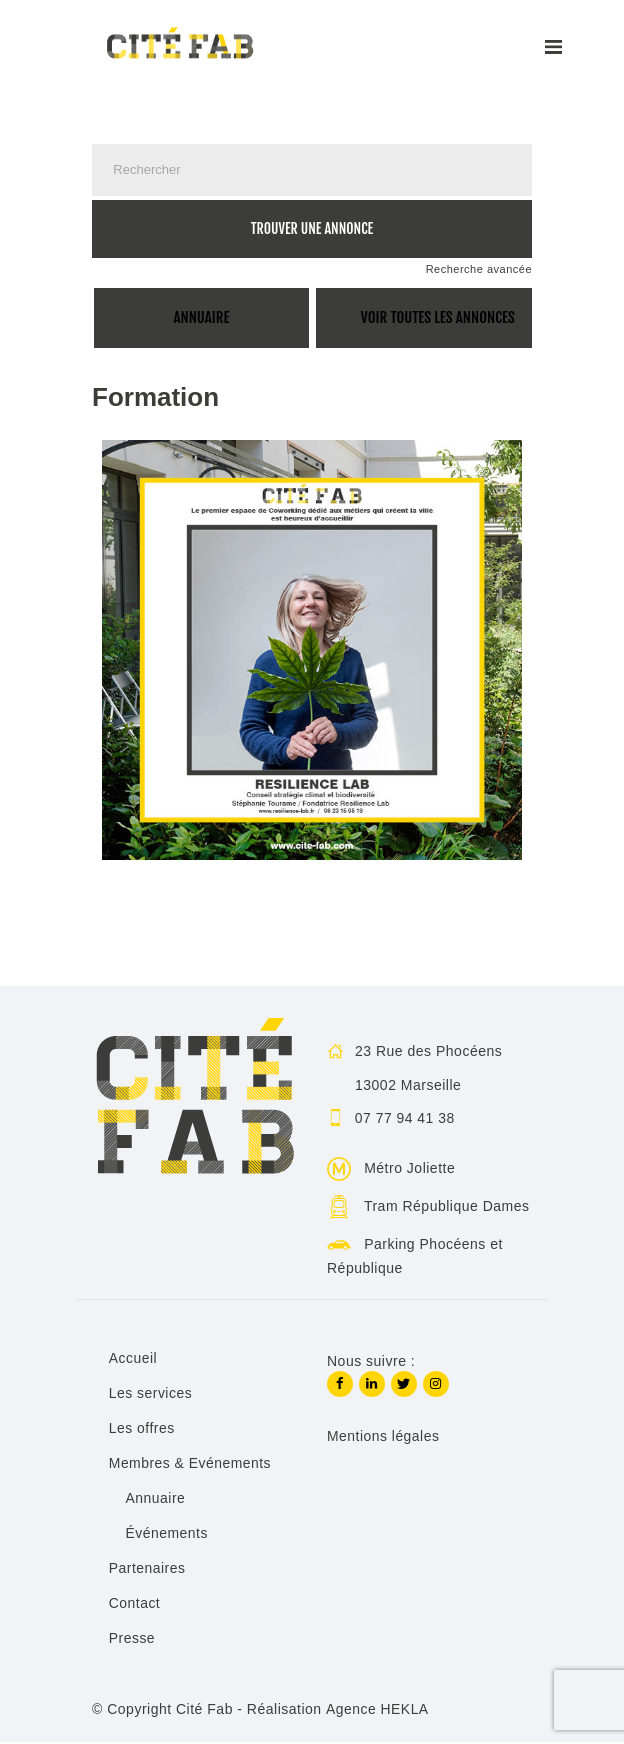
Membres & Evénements (190, 1466)
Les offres (142, 1431)
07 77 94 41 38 (405, 1120)
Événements (167, 1536)
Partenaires (147, 1571)
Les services (151, 1396)
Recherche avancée (479, 270)
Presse (132, 1641)
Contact (135, 1606)
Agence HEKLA (376, 1712)
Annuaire (156, 1501)
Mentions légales (383, 1438)
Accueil (133, 1361)
